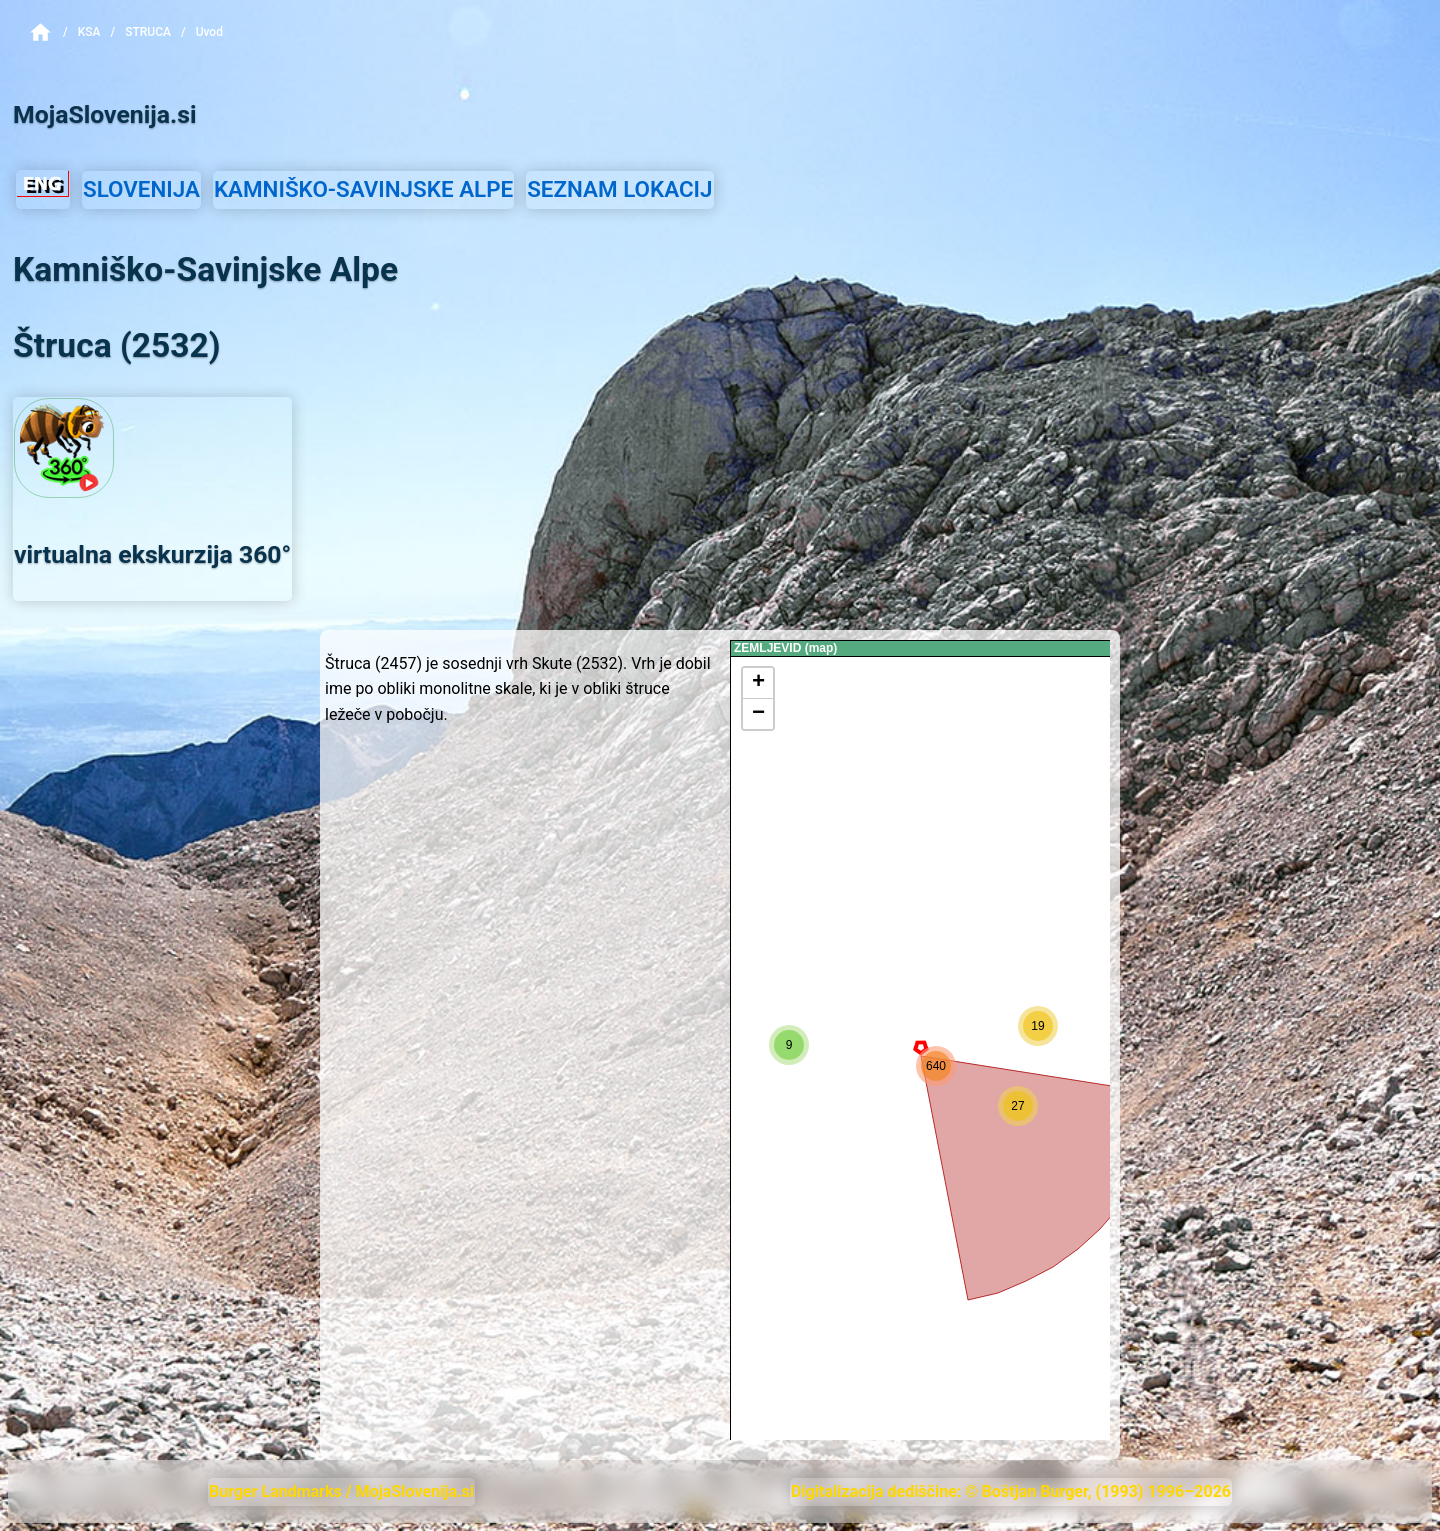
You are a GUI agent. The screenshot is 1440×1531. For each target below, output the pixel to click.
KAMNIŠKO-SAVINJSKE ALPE (363, 189)
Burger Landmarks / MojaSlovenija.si (341, 1491)
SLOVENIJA (141, 189)
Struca (148, 32)
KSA (89, 32)
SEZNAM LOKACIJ (619, 189)
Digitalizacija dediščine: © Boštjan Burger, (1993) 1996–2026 (1011, 1491)
